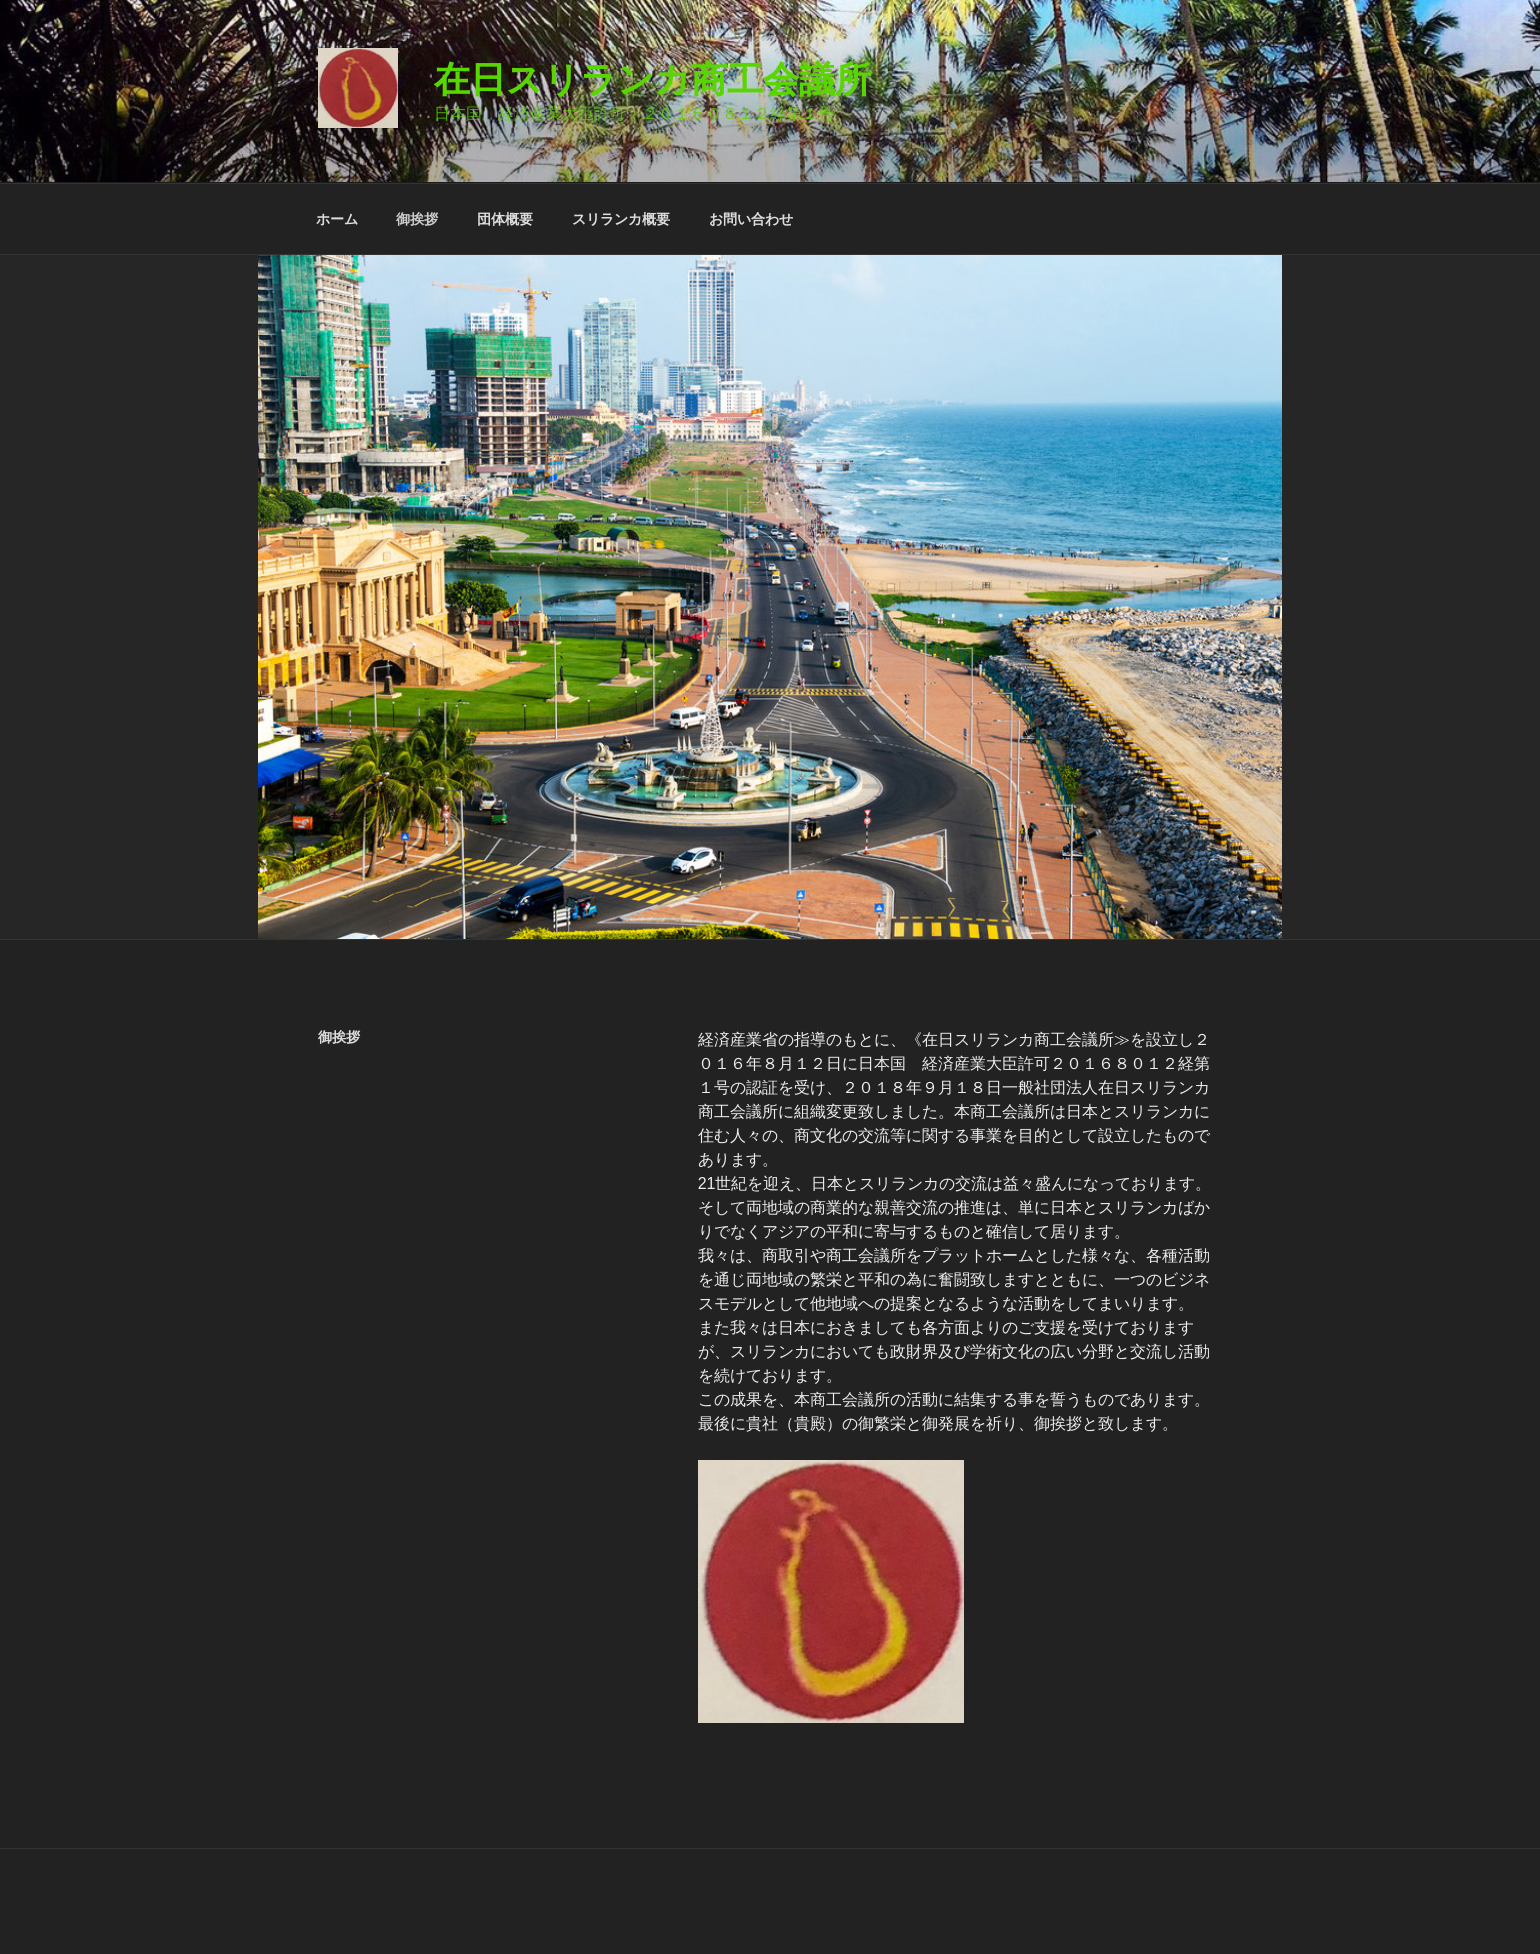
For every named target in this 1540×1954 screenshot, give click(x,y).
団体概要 (505, 219)
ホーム (337, 219)
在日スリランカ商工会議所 (652, 79)
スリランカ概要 (621, 219)
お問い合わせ (751, 219)
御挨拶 (417, 219)
